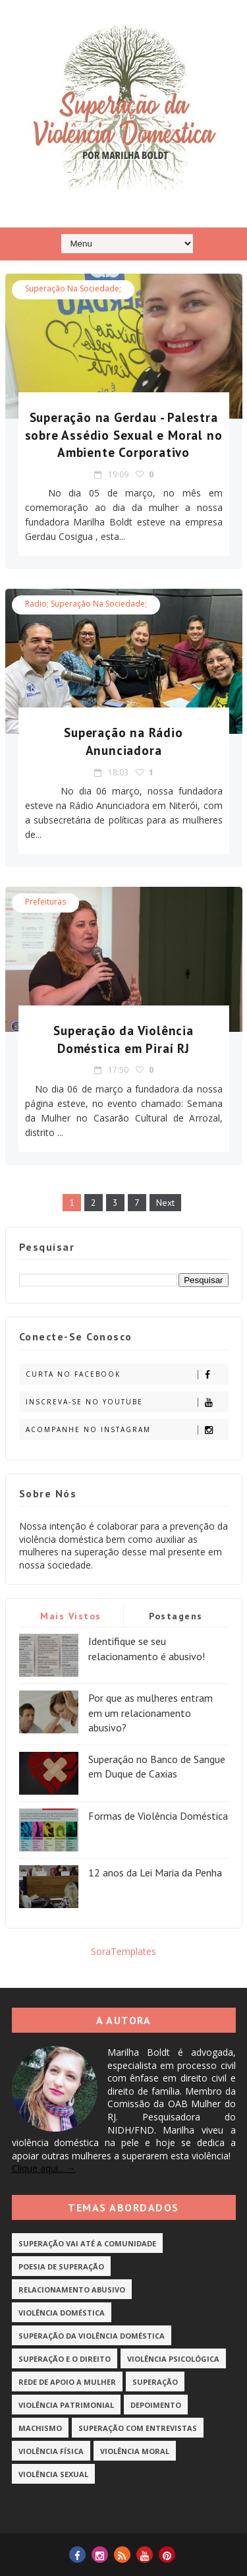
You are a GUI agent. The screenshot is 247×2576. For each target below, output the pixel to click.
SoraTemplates (123, 1951)
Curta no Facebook (127, 1374)
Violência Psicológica (173, 2359)
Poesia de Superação (61, 2266)
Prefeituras (45, 901)
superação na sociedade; (73, 288)
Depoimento (155, 2405)
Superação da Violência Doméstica (91, 2336)
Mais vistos (70, 1616)
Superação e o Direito (64, 2359)
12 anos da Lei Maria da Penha (155, 1872)
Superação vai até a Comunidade (87, 2243)
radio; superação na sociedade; (86, 603)
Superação (155, 2382)
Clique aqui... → (44, 2168)
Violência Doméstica (61, 2313)
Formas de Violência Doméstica (158, 1815)
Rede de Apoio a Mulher (67, 2382)
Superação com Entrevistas (137, 2428)
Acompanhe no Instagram (127, 1430)
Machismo (40, 2428)
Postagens (176, 1616)
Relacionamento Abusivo (71, 2289)
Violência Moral (134, 2451)
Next (165, 1203)
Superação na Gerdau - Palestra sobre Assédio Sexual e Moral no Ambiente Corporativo (124, 434)
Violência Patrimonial (66, 2405)
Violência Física (51, 2451)
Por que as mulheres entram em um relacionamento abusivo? (150, 1712)
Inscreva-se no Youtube (127, 1402)
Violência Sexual (53, 2474)
